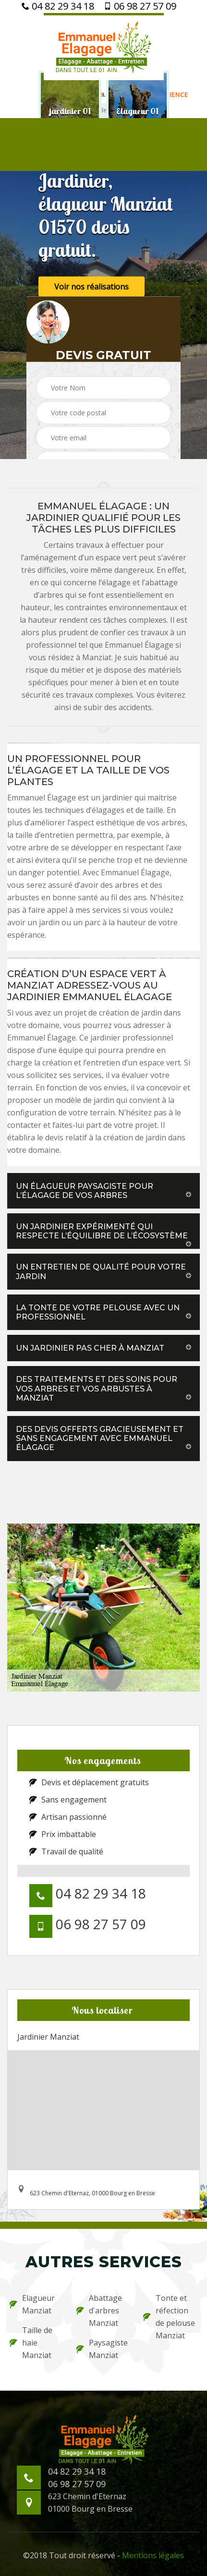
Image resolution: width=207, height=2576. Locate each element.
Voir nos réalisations (91, 286)
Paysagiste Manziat (102, 2348)
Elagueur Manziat (32, 2304)
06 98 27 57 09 (140, 6)
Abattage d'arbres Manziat (99, 2310)
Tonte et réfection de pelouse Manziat (169, 2317)
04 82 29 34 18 (58, 6)
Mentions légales (153, 2555)
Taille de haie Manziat (31, 2342)
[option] (70, 111)
